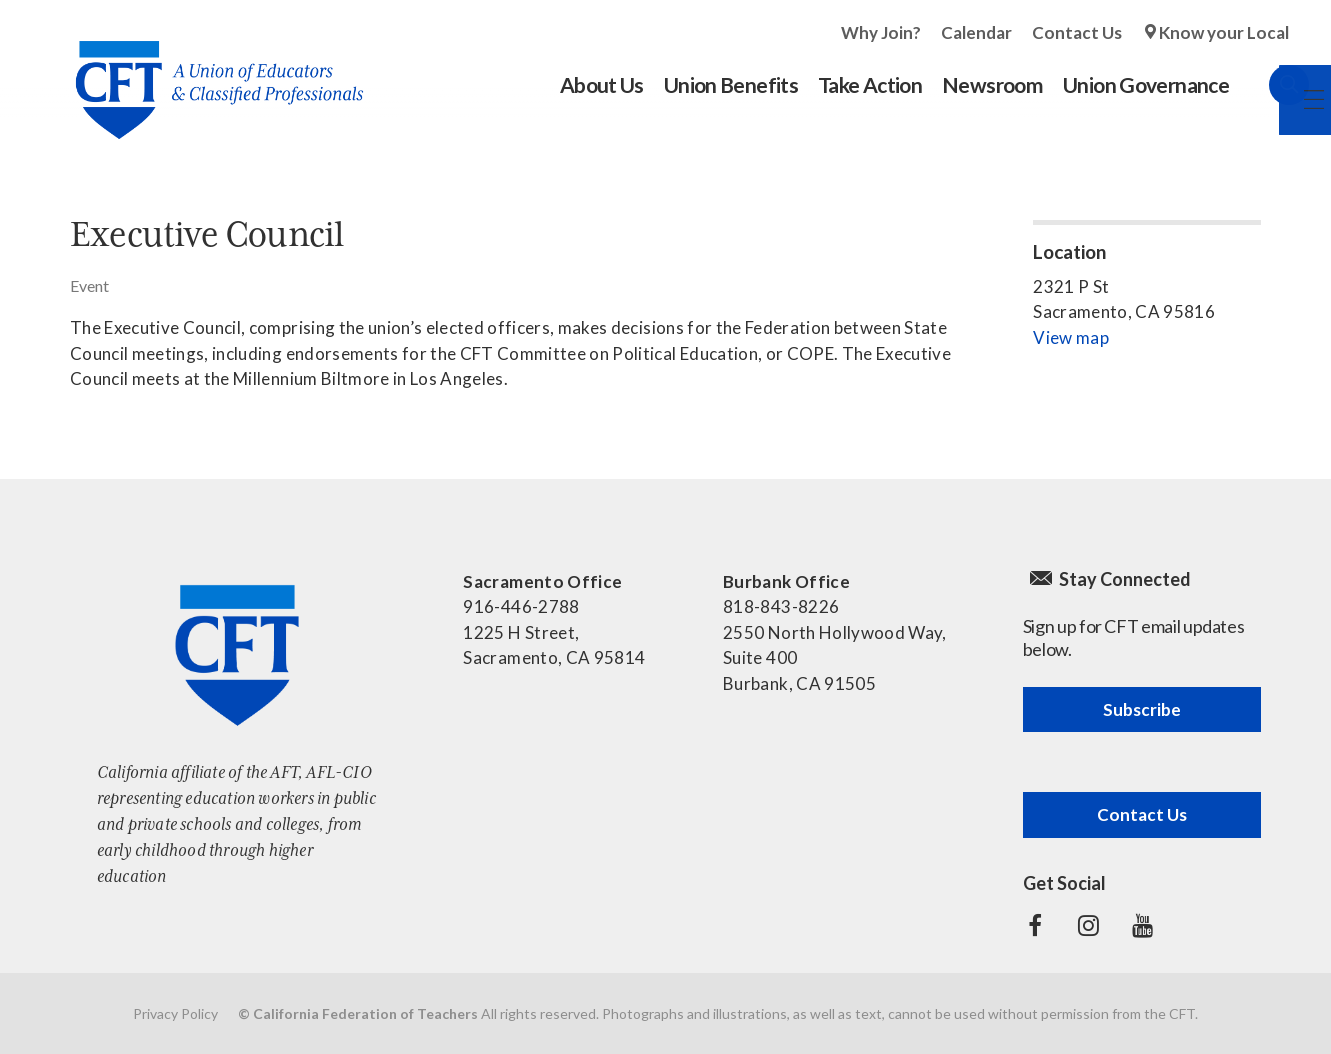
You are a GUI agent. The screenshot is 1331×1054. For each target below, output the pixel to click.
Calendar (976, 32)
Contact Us (1077, 32)
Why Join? (881, 32)
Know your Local (1224, 32)
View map (1071, 337)
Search (1269, 85)
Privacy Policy (175, 1013)
